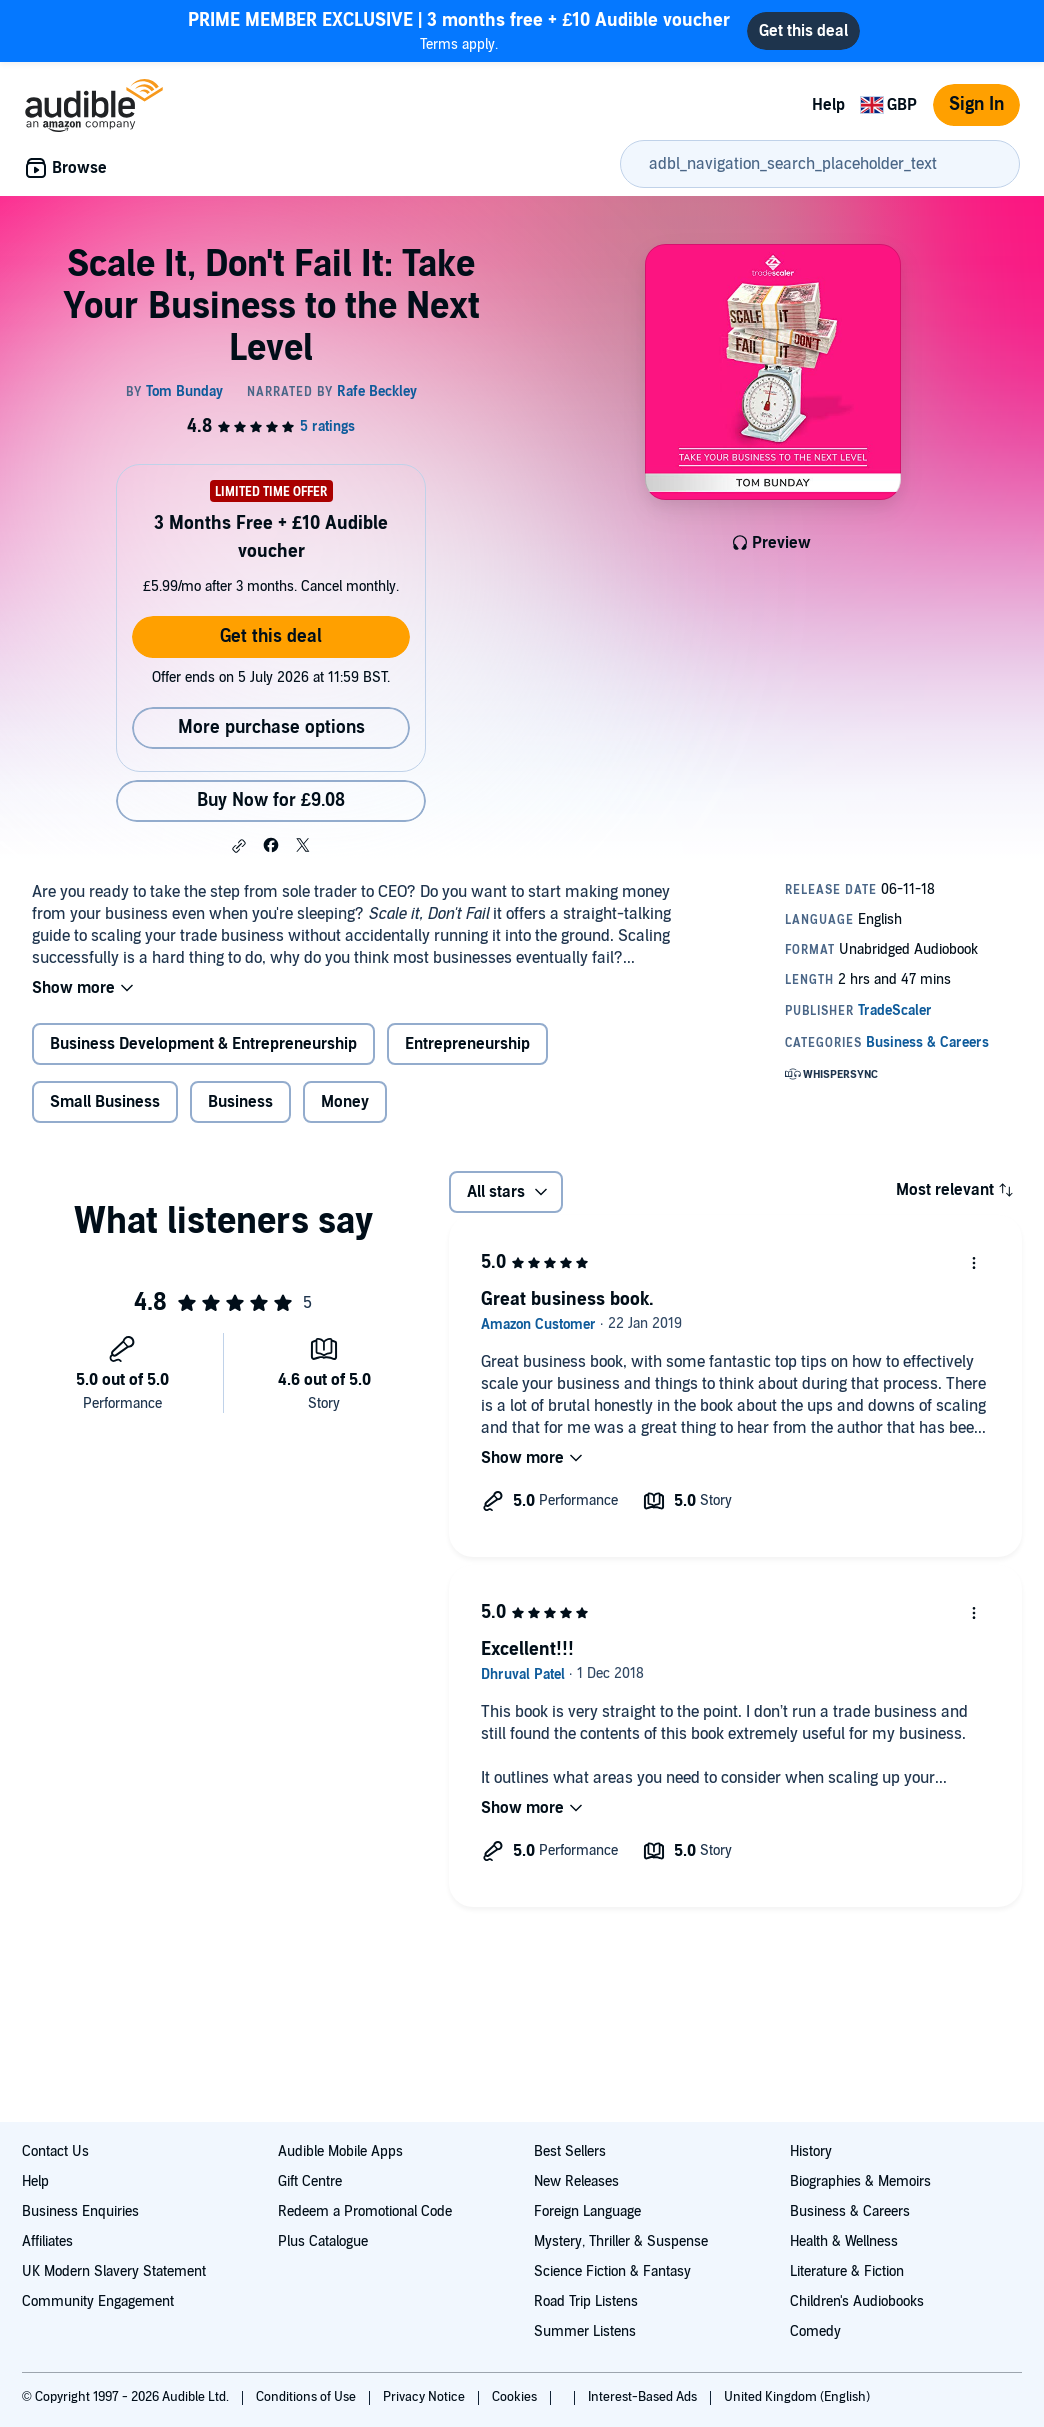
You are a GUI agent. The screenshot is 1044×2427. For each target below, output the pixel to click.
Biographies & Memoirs (860, 2181)
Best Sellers (570, 2151)
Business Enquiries (80, 2211)
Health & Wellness (844, 2241)
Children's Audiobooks (857, 2301)
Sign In (976, 104)
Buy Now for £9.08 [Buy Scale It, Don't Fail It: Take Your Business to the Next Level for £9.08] (271, 800)
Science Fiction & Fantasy (612, 2271)
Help (828, 105)
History (811, 2151)
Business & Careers (850, 2211)
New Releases (576, 2181)
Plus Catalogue (323, 2241)
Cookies (516, 2397)
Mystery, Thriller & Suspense (621, 2241)
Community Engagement (98, 2301)
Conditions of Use (307, 2397)
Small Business (105, 1102)
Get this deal (271, 636)
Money (345, 1102)
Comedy (815, 2331)
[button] (239, 846)
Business (240, 1102)
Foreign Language (587, 2211)
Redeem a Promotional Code (365, 2211)
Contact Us (55, 2151)
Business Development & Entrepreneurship (203, 1044)
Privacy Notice (425, 2397)
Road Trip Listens (586, 2301)
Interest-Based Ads (644, 2397)
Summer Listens (585, 2331)
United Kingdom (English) (797, 2397)
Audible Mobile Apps (340, 2151)
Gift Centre (310, 2181)
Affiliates (47, 2241)
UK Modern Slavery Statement (114, 2271)
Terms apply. (459, 30)
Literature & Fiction (847, 2271)
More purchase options (271, 727)
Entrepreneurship (467, 1044)
